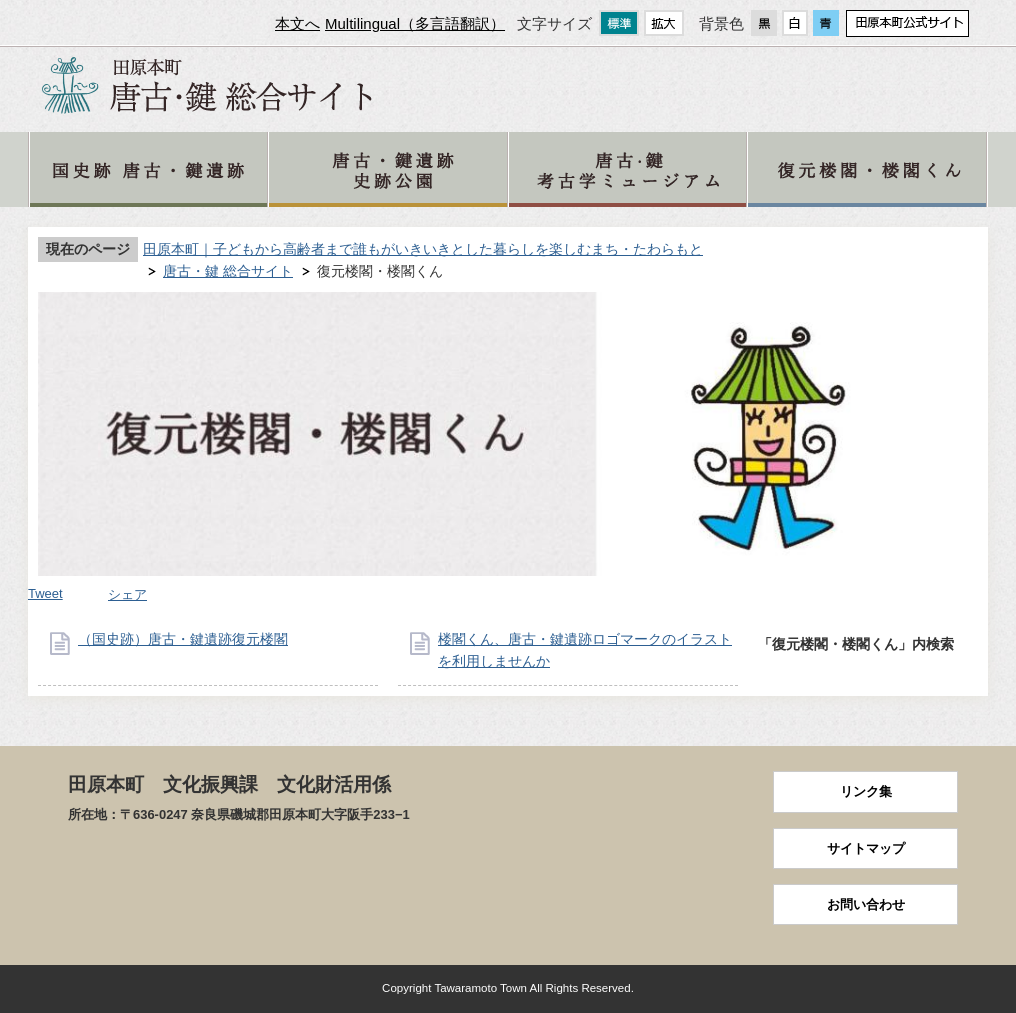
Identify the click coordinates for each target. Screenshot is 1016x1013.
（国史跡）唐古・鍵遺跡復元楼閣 (183, 639)
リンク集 (866, 791)
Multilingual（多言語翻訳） (415, 23)
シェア (127, 594)
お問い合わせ (866, 904)
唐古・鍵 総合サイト (228, 271)
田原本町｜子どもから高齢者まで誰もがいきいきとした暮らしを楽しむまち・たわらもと (423, 249)
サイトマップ (866, 848)
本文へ (297, 23)
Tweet (45, 593)
